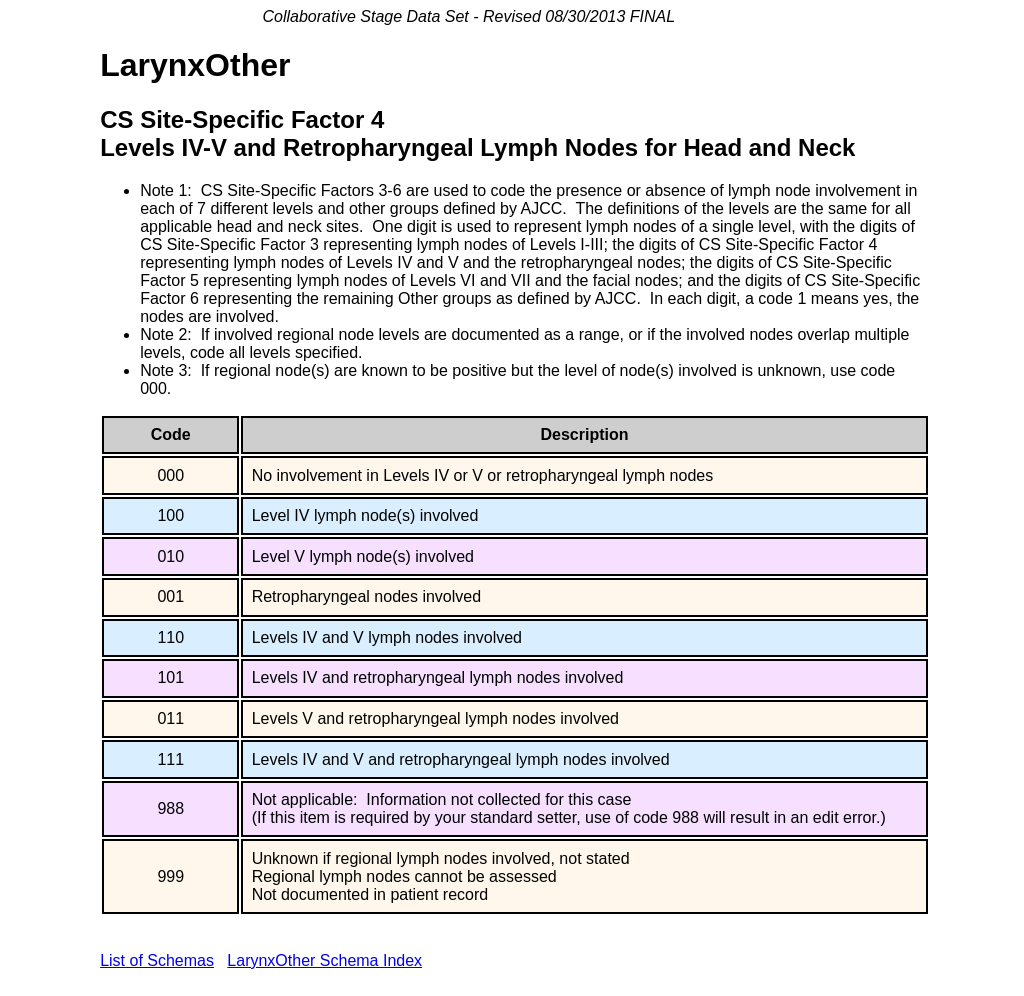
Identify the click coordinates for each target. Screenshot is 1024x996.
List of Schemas (157, 960)
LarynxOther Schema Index (324, 960)
